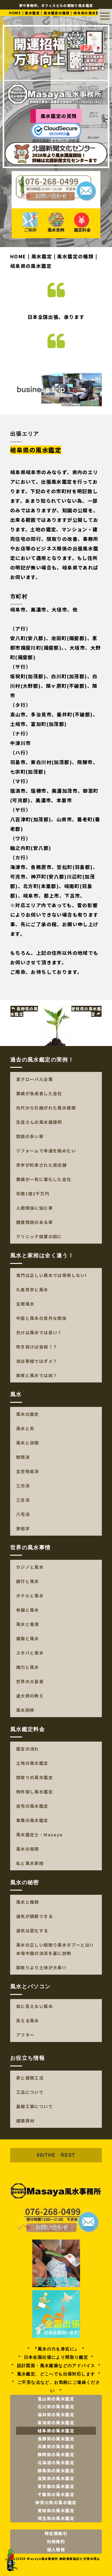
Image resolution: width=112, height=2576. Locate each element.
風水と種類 (27, 1902)
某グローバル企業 (34, 1079)
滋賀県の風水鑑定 (56, 2479)
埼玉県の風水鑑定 (56, 2518)
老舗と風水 (27, 1610)
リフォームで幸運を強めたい (46, 1151)
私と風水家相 (30, 1863)
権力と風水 (27, 1667)
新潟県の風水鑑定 (56, 2423)
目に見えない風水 (34, 2006)
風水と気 (25, 1428)
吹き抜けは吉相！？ (37, 1347)
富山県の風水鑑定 (56, 2399)
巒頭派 (23, 1457)
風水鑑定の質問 (59, 116)
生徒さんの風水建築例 (39, 1122)
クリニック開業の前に (39, 1236)
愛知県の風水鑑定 (86, 1011)
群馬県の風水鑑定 (56, 2470)
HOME (15, 12)
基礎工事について (34, 2106)
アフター (25, 2035)
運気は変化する (32, 1930)
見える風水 (27, 2020)
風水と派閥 (27, 1443)
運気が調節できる (34, 1916)
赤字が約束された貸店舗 (41, 1165)
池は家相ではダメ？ (37, 1361)
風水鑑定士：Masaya (39, 1835)
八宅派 (23, 1514)
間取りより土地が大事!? (41, 1967)
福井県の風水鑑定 (56, 2414)
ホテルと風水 (30, 1596)
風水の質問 (27, 1849)
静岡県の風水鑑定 (56, 2454)
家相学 (23, 1528)
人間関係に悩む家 (34, 1208)
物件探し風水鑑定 (34, 1792)
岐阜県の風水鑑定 (56, 2431)
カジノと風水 (30, 1567)
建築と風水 (27, 1639)
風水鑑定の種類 (57, 12)
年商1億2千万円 (32, 1194)
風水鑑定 (32, 12)
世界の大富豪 (30, 1682)
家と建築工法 (30, 2078)
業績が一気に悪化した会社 (43, 1179)
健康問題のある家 (34, 1222)
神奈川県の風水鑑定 (56, 2502)
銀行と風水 (27, 1582)
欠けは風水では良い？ (39, 1332)
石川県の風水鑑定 (56, 2407)
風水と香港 (27, 1624)
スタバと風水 (30, 1653)
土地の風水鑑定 (32, 1763)
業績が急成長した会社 (39, 1093)
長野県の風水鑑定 (24, 1011)
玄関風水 (25, 1304)
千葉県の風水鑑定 (56, 2494)
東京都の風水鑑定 (56, 2487)
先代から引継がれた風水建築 (46, 1108)
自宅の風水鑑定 (32, 1806)
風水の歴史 (27, 1414)
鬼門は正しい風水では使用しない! (51, 1275)
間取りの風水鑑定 (34, 1778)
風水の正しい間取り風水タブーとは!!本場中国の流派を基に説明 (54, 1949)
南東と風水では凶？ (37, 1375)
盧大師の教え (30, 1696)
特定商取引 (56, 2534)
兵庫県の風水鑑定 (56, 2447)
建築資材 (25, 2121)
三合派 (23, 1500)
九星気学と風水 (32, 1289)
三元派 (23, 1486)
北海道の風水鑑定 (56, 2462)
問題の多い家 (30, 1136)
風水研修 (25, 1710)
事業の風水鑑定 (32, 1821)
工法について (30, 2092)
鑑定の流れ (27, 1749)
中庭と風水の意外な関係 (41, 1318)
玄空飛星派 (27, 1471)
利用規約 (56, 2541)
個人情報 (56, 2549)
